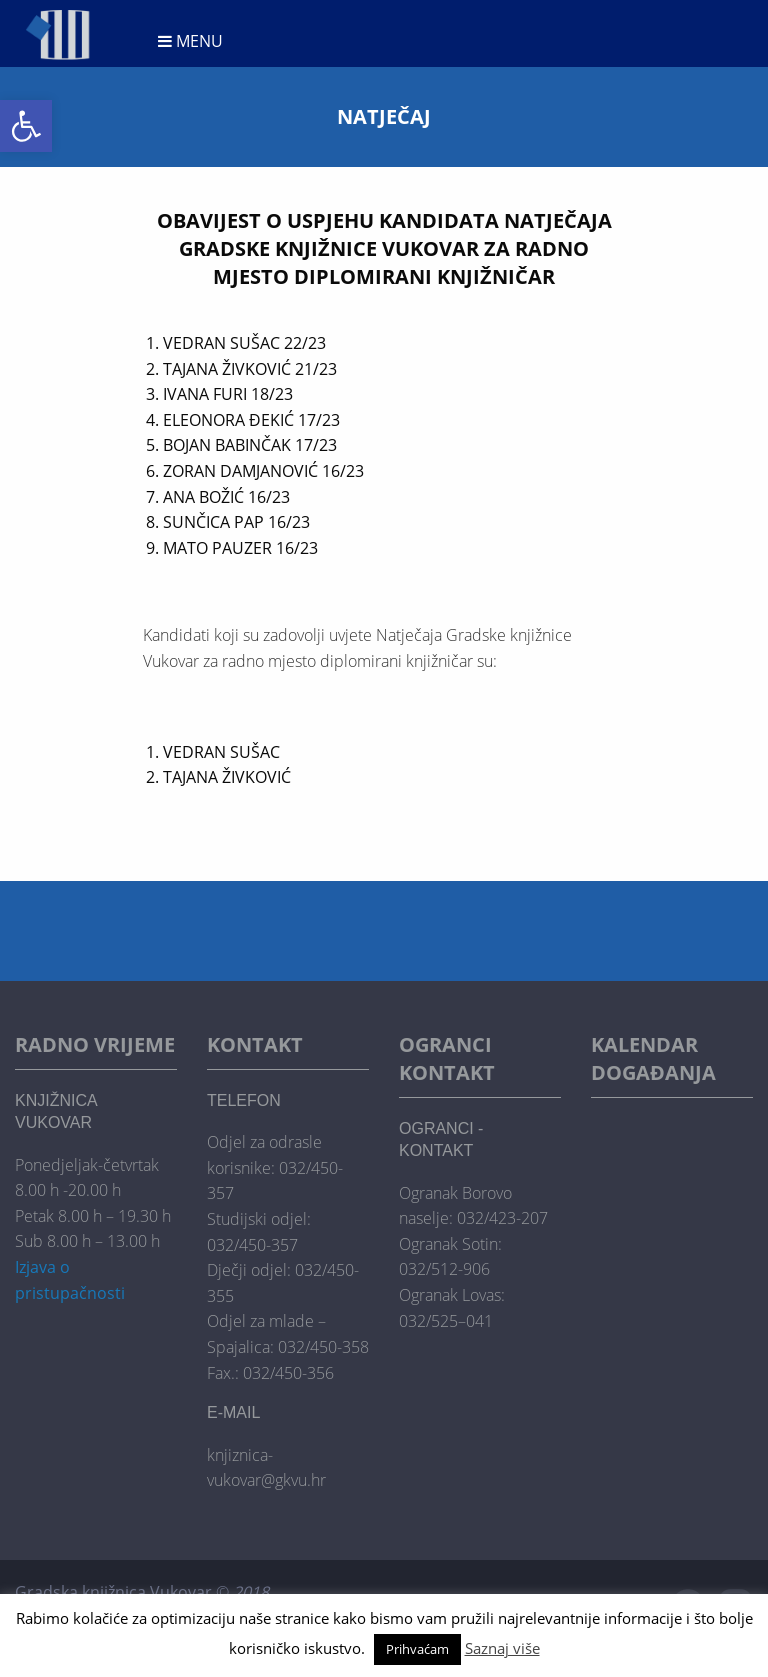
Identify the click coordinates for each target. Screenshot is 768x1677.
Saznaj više (502, 1648)
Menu (190, 41)
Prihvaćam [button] (417, 1649)
